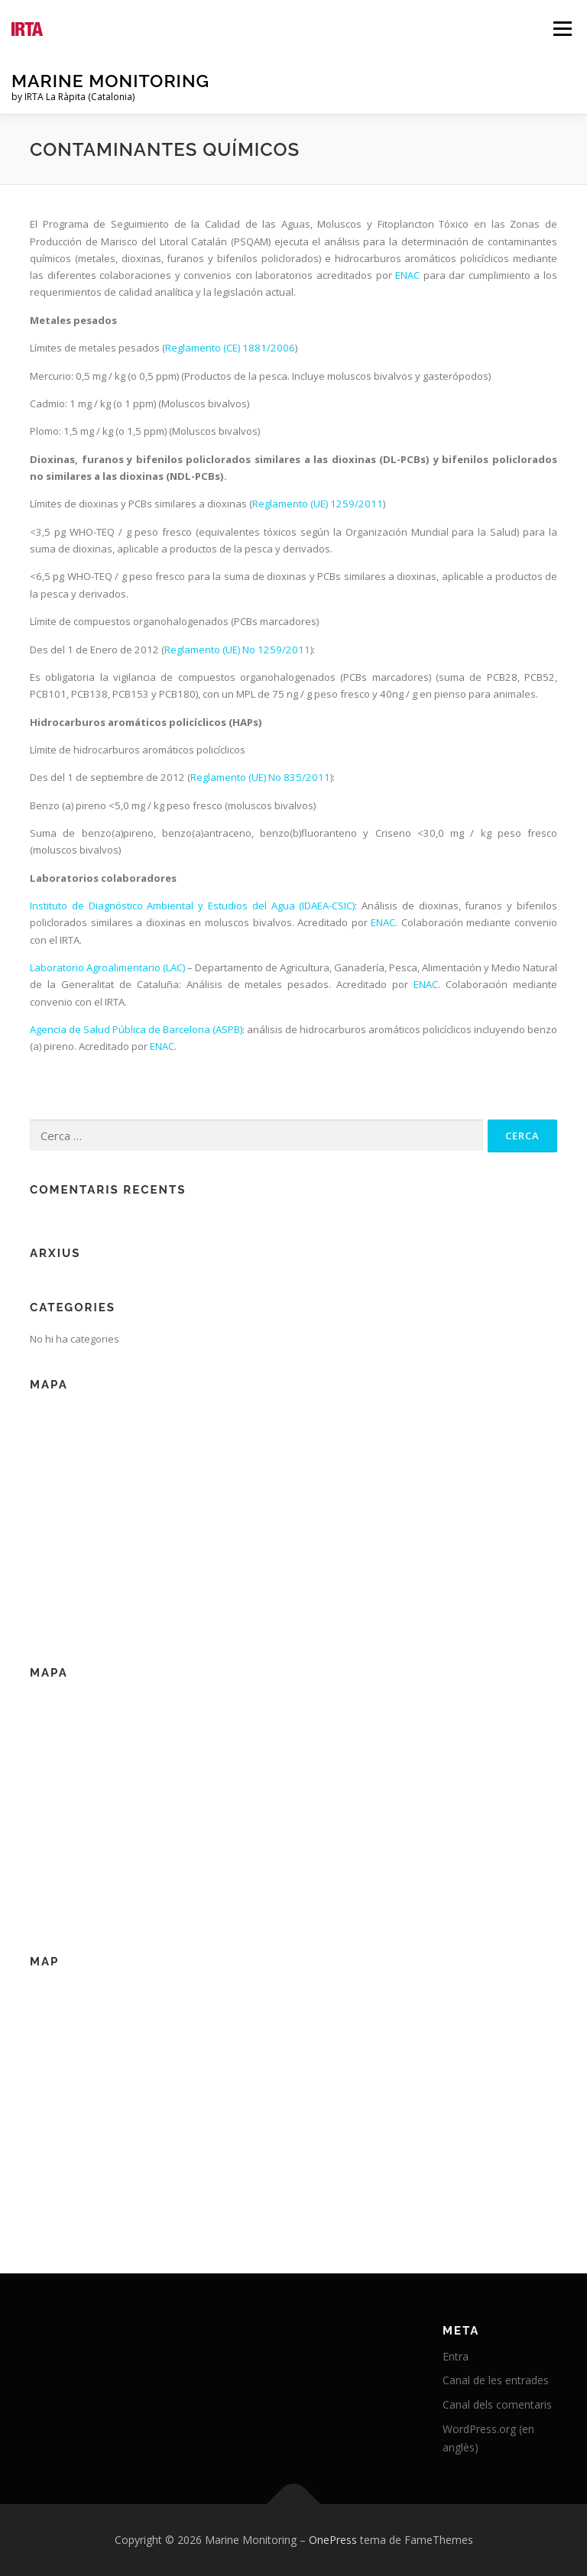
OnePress (333, 2539)
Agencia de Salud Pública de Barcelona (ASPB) (136, 1029)
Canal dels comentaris (497, 2404)
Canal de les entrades (496, 2380)
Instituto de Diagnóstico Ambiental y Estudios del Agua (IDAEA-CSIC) (192, 905)
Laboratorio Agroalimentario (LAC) (107, 967)
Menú (562, 28)
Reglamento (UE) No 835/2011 (260, 777)
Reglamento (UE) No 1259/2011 (237, 649)
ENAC (407, 275)
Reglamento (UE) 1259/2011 (317, 503)
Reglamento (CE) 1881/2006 (230, 348)
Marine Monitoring (110, 80)
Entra (456, 2356)
